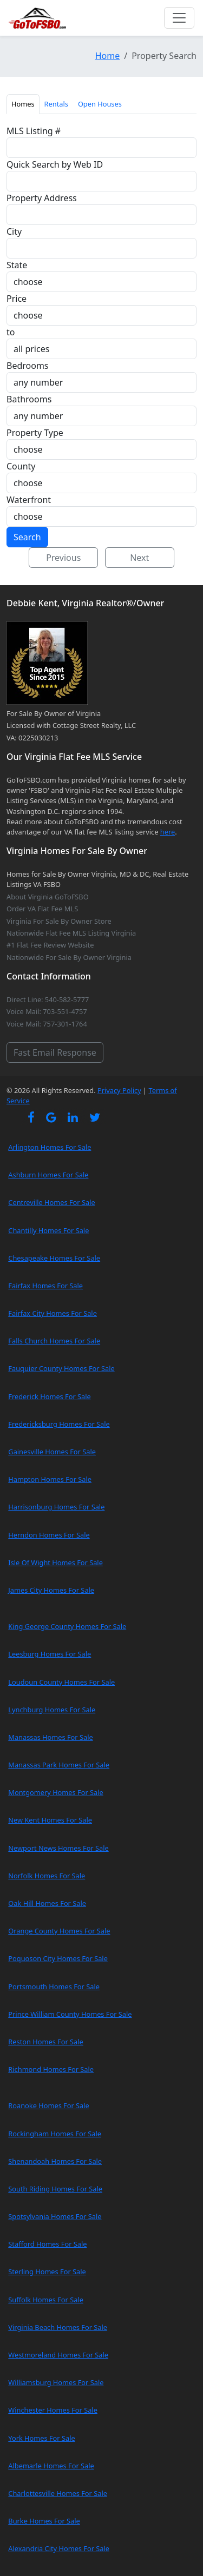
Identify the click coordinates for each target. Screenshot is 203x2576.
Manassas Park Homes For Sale (58, 1765)
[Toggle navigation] (179, 18)
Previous (63, 558)
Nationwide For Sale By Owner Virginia (69, 957)
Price (16, 298)
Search (27, 537)
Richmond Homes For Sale (51, 2069)
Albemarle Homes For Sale (51, 2466)
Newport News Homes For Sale (58, 1848)
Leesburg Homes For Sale (49, 1654)
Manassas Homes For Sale (50, 1737)
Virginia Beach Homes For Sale (57, 2327)
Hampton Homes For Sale (49, 1479)
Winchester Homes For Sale (52, 2410)
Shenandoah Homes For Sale (55, 2161)
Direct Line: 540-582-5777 (47, 999)
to (10, 332)
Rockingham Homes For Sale (54, 2133)
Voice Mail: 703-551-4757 (46, 1011)
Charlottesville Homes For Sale (57, 2493)
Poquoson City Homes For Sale (58, 1958)
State (16, 265)
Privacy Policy (119, 1090)
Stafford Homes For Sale (47, 2244)
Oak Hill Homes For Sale (47, 1903)
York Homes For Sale (41, 2438)
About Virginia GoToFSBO (47, 897)
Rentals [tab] (56, 104)
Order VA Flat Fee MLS (42, 908)
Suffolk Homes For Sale (45, 2300)
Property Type (34, 433)
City (14, 231)
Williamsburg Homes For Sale (55, 2382)
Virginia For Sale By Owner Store (59, 921)
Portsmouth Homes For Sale (54, 1986)
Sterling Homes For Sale (47, 2271)
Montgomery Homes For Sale (55, 1792)
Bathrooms (28, 399)
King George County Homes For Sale (67, 1626)
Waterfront (28, 500)
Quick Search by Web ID (54, 164)
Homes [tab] (23, 104)
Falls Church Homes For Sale (54, 1341)
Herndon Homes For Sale (48, 1535)
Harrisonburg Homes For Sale (56, 1507)
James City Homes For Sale (51, 1590)
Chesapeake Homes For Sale (54, 1258)
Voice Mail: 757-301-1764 (46, 1024)
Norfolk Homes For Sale (46, 1875)
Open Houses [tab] (100, 104)
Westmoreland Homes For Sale (58, 2355)
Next (139, 558)
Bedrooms (27, 366)
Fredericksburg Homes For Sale (58, 1424)
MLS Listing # (33, 131)
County (21, 466)
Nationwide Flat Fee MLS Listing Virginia (71, 933)
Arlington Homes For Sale (49, 1147)
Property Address (41, 198)
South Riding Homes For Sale (55, 2189)
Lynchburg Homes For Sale (51, 1709)
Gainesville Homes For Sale (52, 1451)
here (167, 832)
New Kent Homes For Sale (50, 1820)
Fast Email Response (55, 1052)
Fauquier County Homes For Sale (61, 1368)
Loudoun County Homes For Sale (61, 1682)
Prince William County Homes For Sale (70, 2014)
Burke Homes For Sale (44, 2521)
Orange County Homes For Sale (59, 1931)
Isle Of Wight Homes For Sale (55, 1562)
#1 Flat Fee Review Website (50, 945)
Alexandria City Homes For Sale (58, 2548)
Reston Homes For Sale (45, 2042)
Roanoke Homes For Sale (48, 2105)
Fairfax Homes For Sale (45, 1285)
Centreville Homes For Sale (51, 1202)
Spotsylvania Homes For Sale (54, 2216)
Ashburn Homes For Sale (48, 1175)
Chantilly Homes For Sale (48, 1230)
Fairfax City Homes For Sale (52, 1313)
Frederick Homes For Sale (49, 1396)
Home (107, 56)
